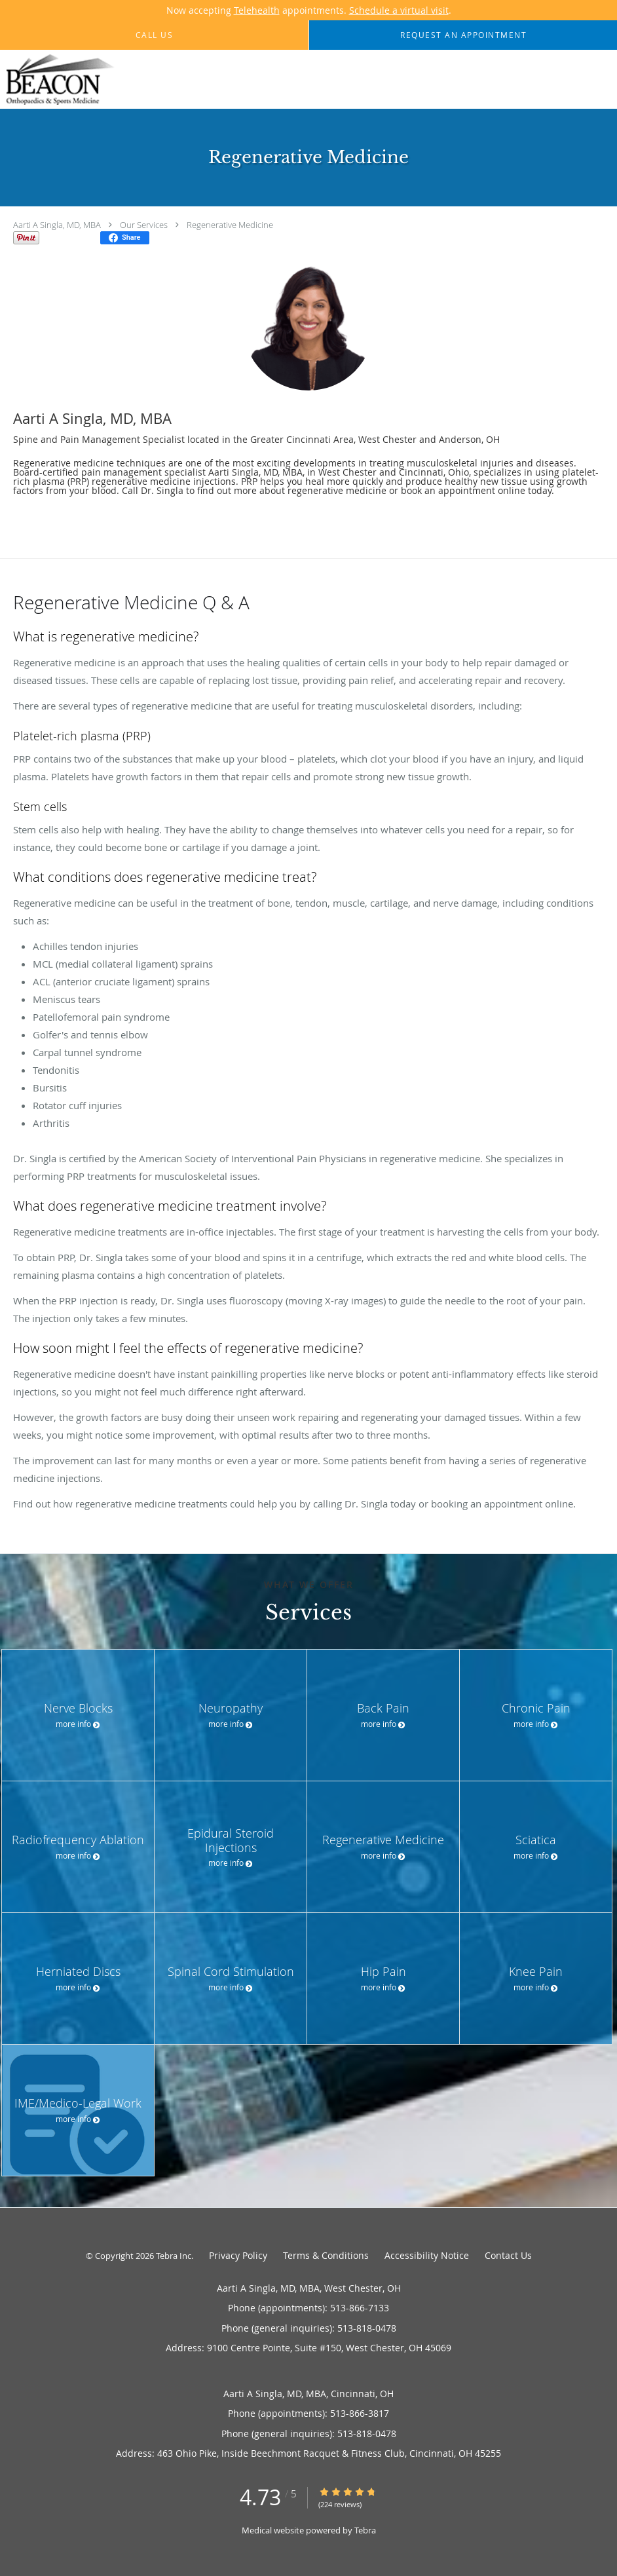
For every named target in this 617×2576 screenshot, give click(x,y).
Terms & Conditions (326, 2255)
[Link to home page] (57, 79)
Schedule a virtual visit (399, 10)
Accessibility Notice (426, 2255)
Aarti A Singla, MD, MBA (57, 225)
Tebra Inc (173, 2256)
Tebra (365, 2530)
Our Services (144, 225)
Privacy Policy (238, 2255)
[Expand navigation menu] (599, 79)
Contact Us (508, 2255)
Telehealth (257, 10)
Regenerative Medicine (230, 225)
